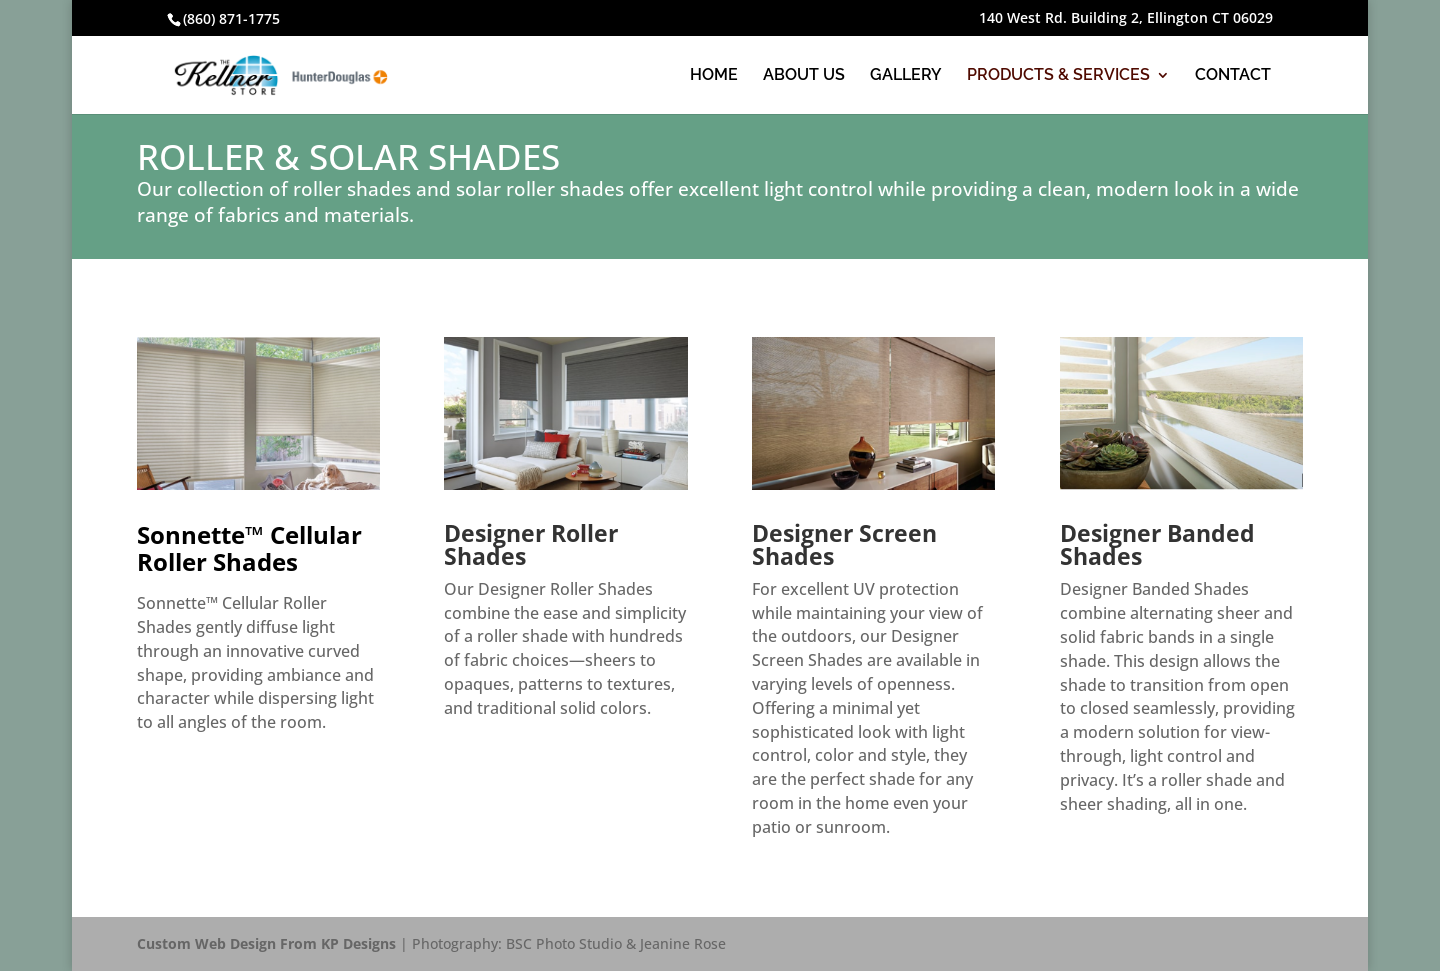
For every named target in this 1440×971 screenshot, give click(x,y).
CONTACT (1233, 76)
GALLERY (906, 76)
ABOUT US (804, 76)
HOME (714, 76)
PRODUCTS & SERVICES (1058, 76)
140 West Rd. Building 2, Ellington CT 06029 (1126, 19)
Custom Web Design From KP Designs (266, 943)
